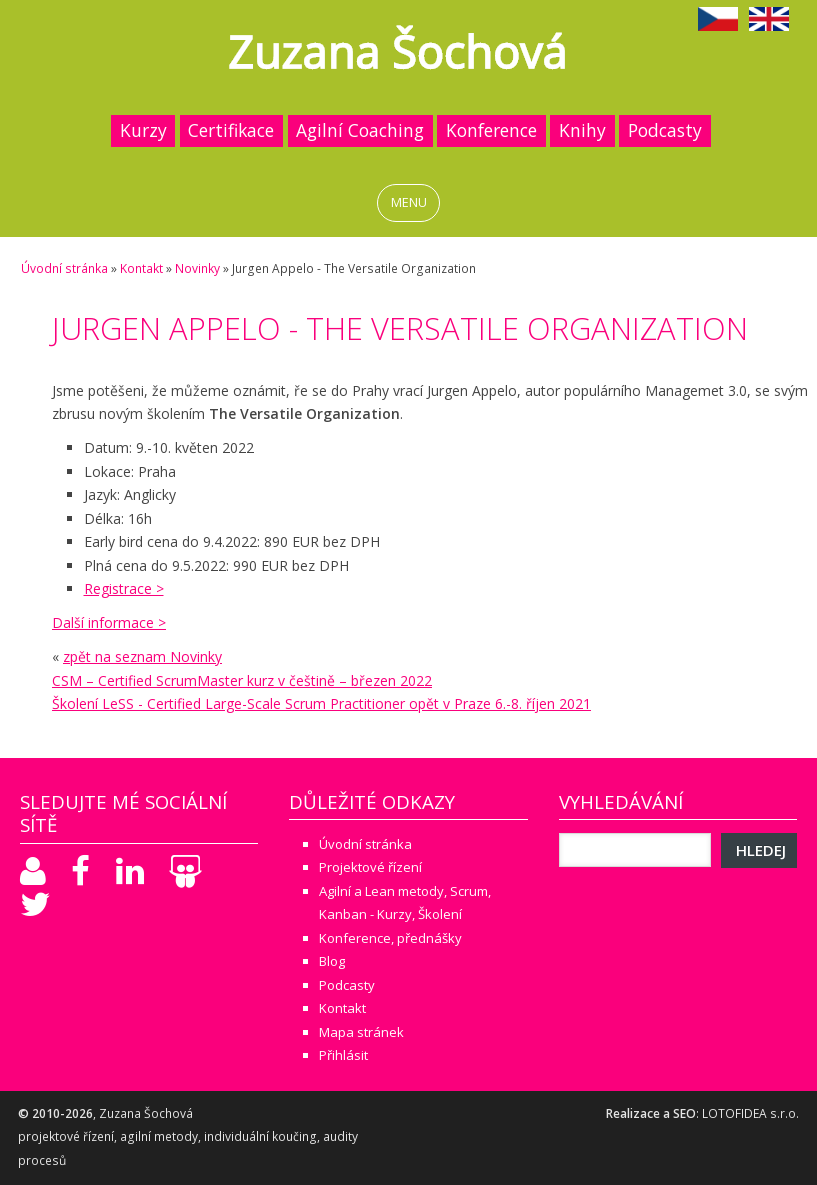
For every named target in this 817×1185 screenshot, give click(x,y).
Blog (332, 961)
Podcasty (665, 130)
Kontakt (141, 268)
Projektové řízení (370, 867)
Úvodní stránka (64, 268)
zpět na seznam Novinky (142, 656)
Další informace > (109, 622)
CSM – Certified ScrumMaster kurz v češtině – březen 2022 (242, 680)
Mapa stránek (361, 1032)
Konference (491, 130)
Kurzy (143, 130)
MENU (409, 202)
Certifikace (231, 130)
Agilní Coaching (360, 130)
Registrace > (124, 588)
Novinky (197, 268)
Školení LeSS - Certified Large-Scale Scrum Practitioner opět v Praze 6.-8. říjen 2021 (321, 703)
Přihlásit (343, 1055)
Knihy (582, 130)
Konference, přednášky (390, 938)
